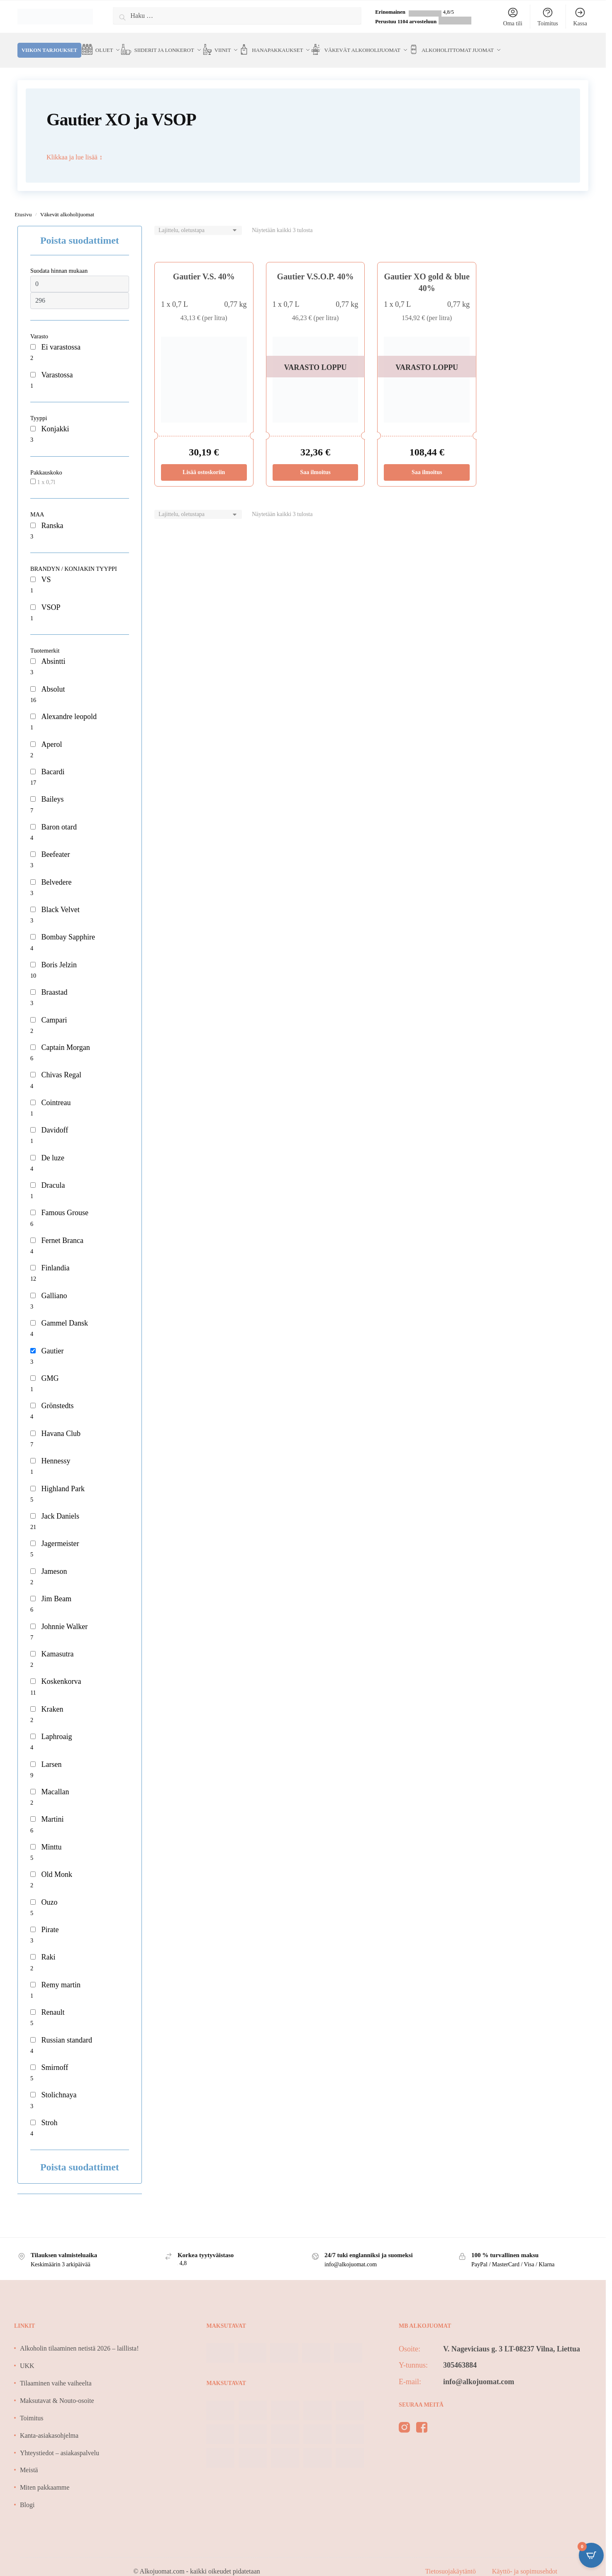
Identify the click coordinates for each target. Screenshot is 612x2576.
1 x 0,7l (46, 472)
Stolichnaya (58, 2085)
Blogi (27, 2494)
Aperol (51, 734)
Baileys (52, 789)
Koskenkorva (61, 1671)
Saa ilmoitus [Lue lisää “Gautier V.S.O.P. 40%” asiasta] (315, 462)
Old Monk (56, 1864)
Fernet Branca (62, 1230)
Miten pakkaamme (45, 2477)
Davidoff (54, 1120)
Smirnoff (54, 2057)
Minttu (51, 1837)
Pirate (50, 1919)
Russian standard (66, 2030)
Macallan (55, 1782)
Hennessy (55, 1451)
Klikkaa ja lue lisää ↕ (74, 147)
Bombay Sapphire (68, 927)
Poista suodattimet (79, 230)
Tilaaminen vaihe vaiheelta (56, 2373)
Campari (54, 1010)
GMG (50, 1368)
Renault (52, 2002)
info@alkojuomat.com (478, 2372)
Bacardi (52, 762)
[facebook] (421, 2419)
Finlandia (55, 1258)
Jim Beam (56, 1589)
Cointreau (56, 1093)
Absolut (53, 679)
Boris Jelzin (59, 955)
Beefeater (55, 844)
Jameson (54, 1561)
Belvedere (56, 872)
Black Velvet (60, 899)
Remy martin (60, 1975)
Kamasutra (57, 1644)
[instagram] (404, 2419)
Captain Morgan (65, 1037)
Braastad (54, 982)
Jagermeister (60, 1533)
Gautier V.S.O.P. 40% (315, 266)
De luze (52, 1148)
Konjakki (55, 419)
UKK (27, 2355)
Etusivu (23, 204)
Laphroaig (56, 1726)
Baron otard (58, 817)
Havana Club (60, 1423)
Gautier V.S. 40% (204, 266)
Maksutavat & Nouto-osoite (57, 2390)
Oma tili (512, 17)
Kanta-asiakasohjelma (49, 2425)
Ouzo (49, 1892)
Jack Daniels (60, 1506)
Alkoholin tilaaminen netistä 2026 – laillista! (79, 2338)
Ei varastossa (60, 337)
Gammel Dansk (64, 1313)
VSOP (50, 597)
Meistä (29, 2459)
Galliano (54, 1286)
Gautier (52, 1341)
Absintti (53, 651)
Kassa (580, 17)
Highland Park (62, 1479)
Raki (48, 1947)
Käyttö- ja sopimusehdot (524, 2561)
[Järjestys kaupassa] (198, 220)
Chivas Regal (61, 1065)
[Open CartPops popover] (591, 2555)
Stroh (49, 2113)
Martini (52, 1809)
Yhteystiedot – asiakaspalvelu (59, 2442)
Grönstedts (57, 1396)
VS (46, 569)
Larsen (51, 1754)
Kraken (52, 1699)
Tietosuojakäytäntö (451, 2561)
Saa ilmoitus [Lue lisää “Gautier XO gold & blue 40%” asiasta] (427, 462)
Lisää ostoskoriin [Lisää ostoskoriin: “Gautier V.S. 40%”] (204, 462)
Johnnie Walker (64, 1616)
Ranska (52, 515)
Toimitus (547, 17)
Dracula (53, 1175)
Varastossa (57, 365)
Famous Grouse (64, 1203)
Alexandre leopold (68, 706)
